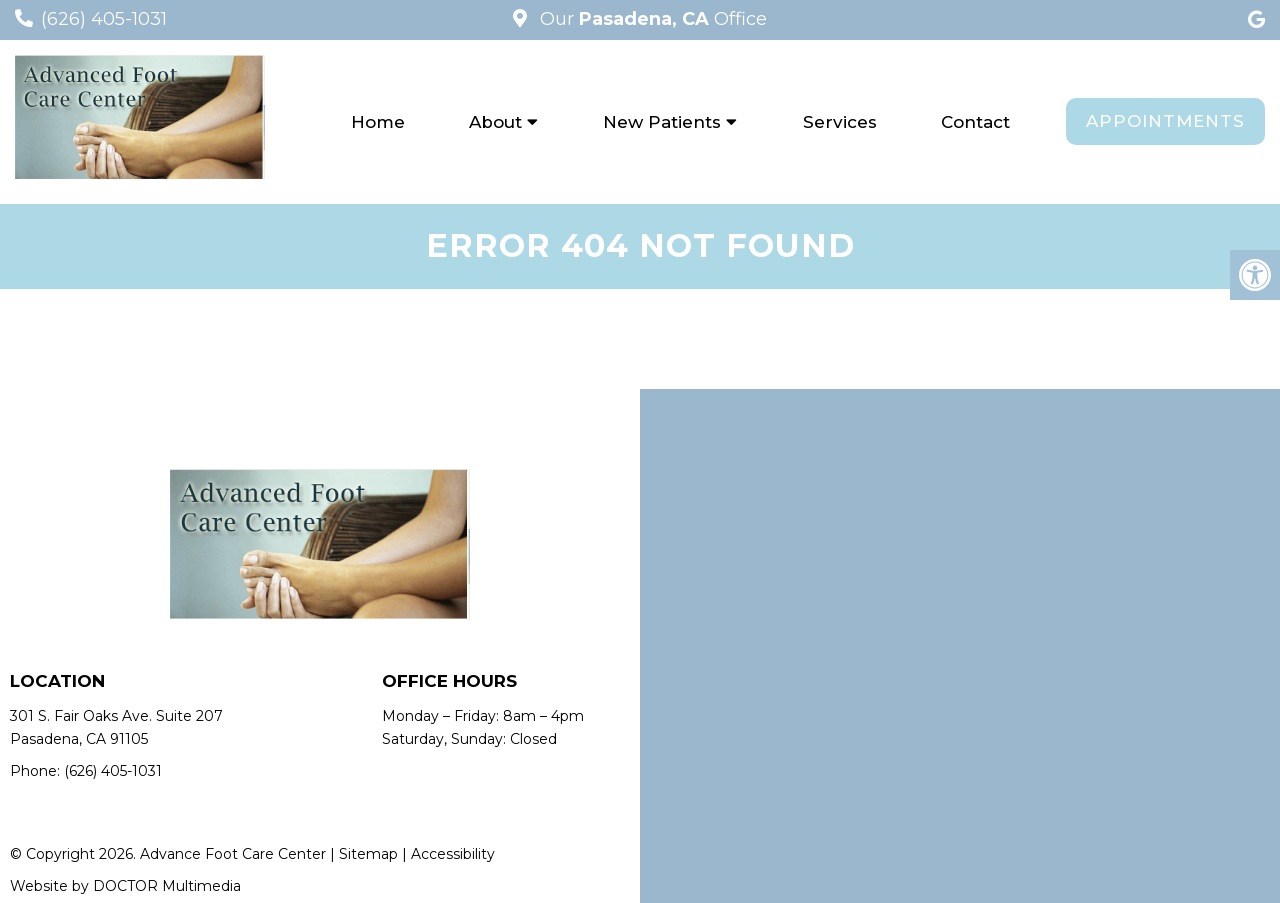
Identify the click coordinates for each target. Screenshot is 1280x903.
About (495, 122)
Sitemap (368, 854)
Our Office (651, 19)
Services (840, 122)
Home (378, 122)
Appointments (1165, 121)
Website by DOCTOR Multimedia (125, 886)
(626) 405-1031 (104, 19)
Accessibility (453, 854)
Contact (975, 122)
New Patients (662, 122)
